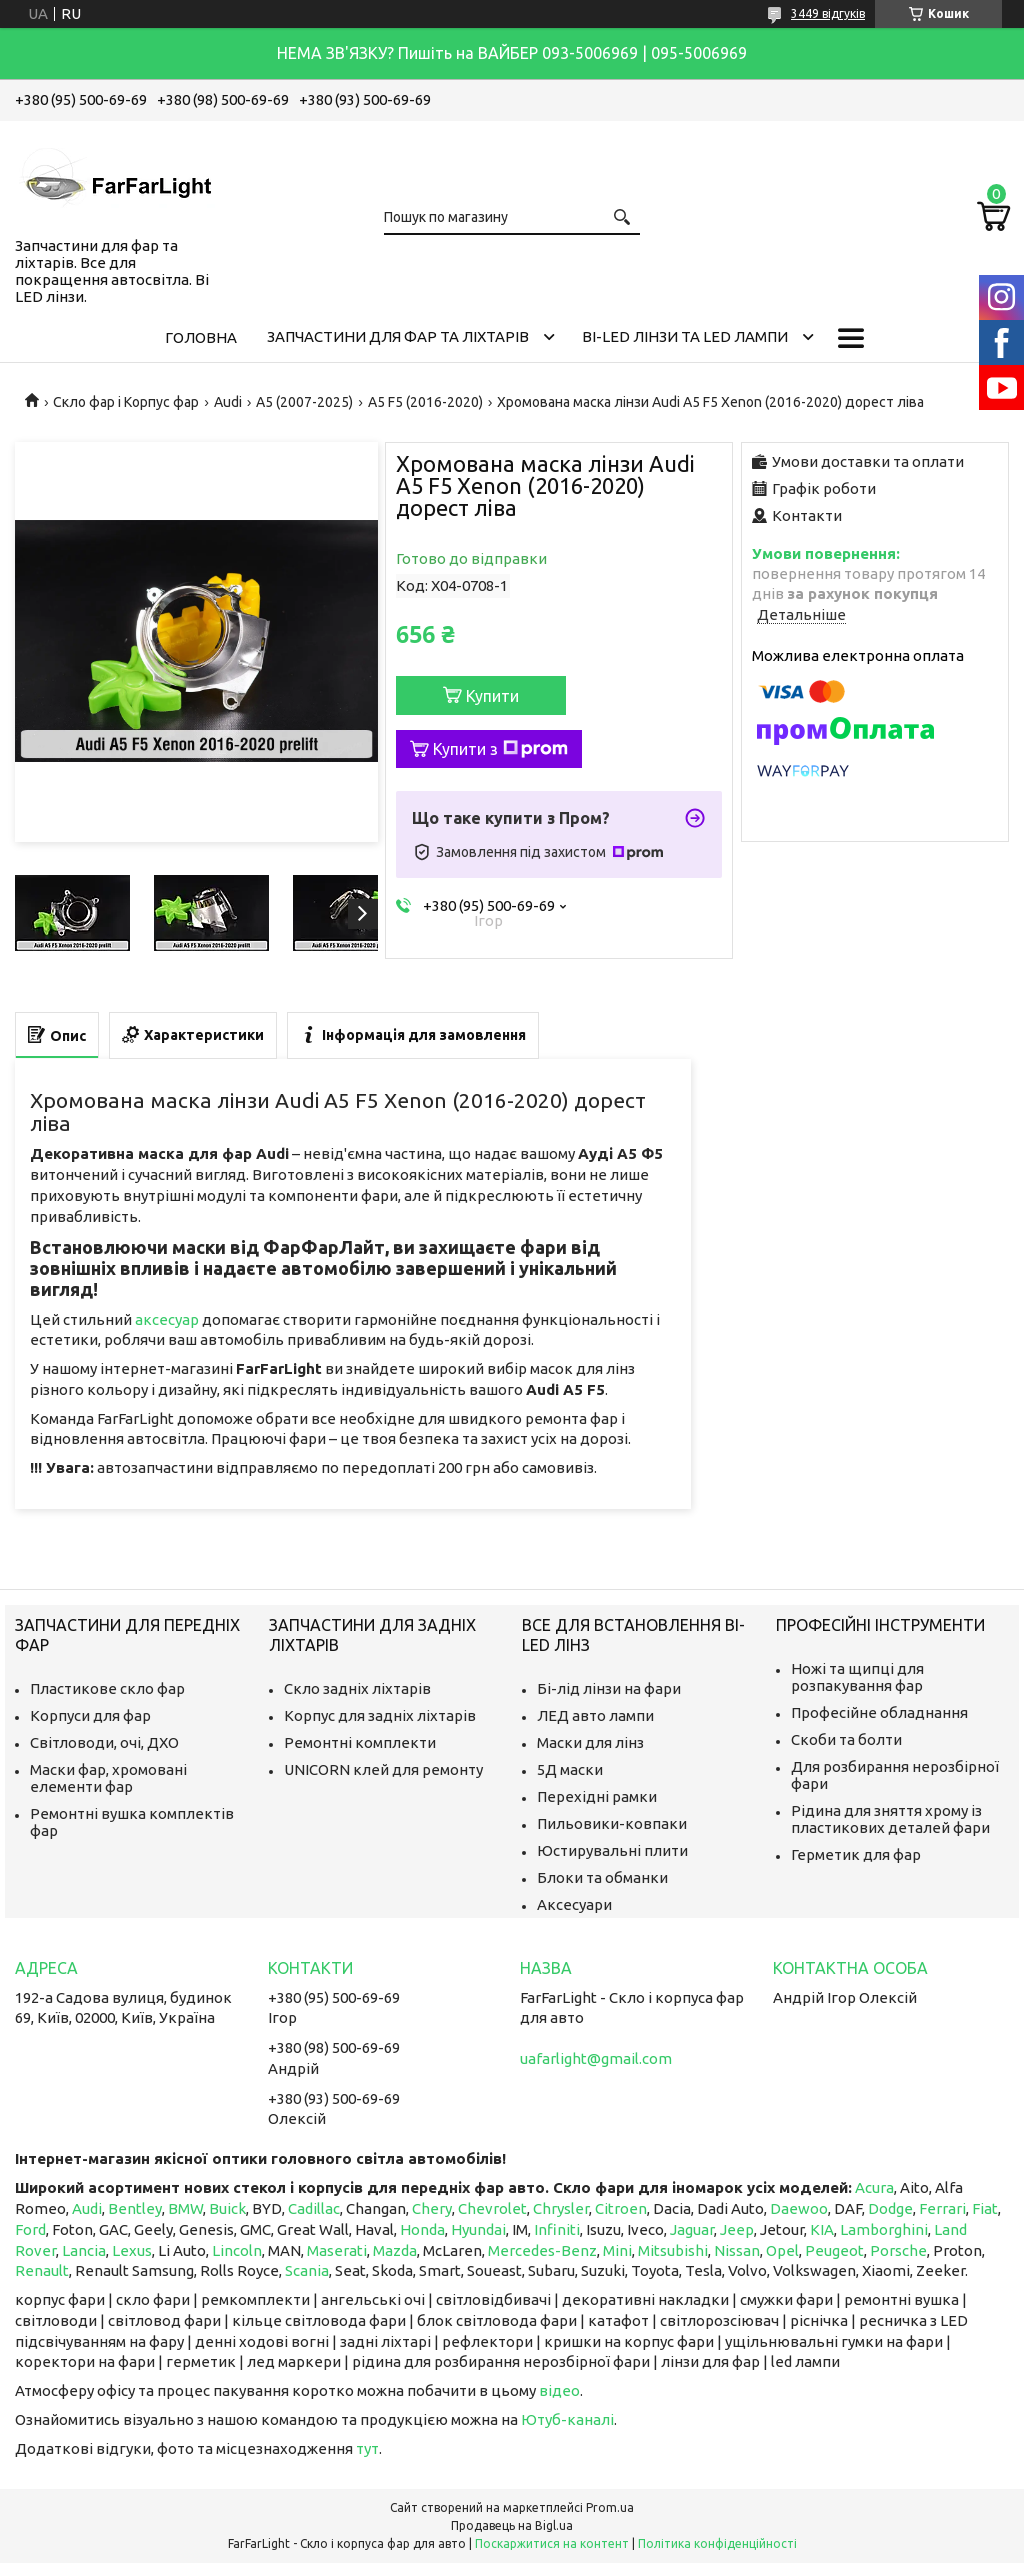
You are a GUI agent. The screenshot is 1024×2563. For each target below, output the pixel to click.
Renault (42, 2270)
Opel (782, 2250)
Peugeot (834, 2250)
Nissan (737, 2250)
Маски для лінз (590, 1742)
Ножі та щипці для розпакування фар (857, 1677)
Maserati (337, 2250)
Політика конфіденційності (717, 2543)
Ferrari (942, 2208)
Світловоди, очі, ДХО (104, 1742)
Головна (201, 337)
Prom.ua (610, 2507)
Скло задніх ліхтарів (357, 1688)
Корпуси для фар (90, 1715)
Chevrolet (492, 2208)
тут (367, 2448)
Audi (228, 402)
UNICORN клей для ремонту (383, 1769)
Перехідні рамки (597, 1796)
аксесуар (167, 1319)
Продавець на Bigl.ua (512, 2525)
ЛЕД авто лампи (595, 1715)
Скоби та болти (846, 1739)
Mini (617, 2250)
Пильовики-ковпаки (612, 1823)
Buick (227, 2208)
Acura (874, 2187)
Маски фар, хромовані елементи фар (108, 1778)
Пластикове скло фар (107, 1688)
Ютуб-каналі (567, 2419)
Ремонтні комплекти (360, 1742)
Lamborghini (884, 2229)
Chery (432, 2208)
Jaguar (692, 2229)
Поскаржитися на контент (552, 2543)
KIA (822, 2229)
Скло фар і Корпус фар (126, 402)
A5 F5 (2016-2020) (425, 402)
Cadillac (314, 2208)
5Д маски (570, 1769)
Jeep (737, 2229)
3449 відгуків (828, 13)
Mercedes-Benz (542, 2250)
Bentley (135, 2208)
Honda (422, 2229)
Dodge (890, 2208)
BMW (185, 2208)
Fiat (985, 2208)
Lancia (84, 2250)
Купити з (500, 749)
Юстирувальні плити (612, 1850)
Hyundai (478, 2229)
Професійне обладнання (879, 1712)
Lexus (132, 2250)
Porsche (898, 2250)
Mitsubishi (673, 2250)
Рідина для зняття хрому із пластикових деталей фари (890, 1819)
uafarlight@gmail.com (596, 2058)
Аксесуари (574, 1904)
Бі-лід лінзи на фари (609, 1688)
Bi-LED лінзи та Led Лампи (685, 336)
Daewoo (799, 2208)
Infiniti (557, 2229)
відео (559, 2390)
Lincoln (237, 2250)
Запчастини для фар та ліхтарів (398, 336)
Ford (30, 2229)
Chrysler (561, 2208)
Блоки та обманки (602, 1877)
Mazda (395, 2250)
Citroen (621, 2208)
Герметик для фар (856, 1854)
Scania (307, 2270)
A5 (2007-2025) (304, 402)
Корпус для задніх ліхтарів (380, 1715)
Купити (492, 696)
